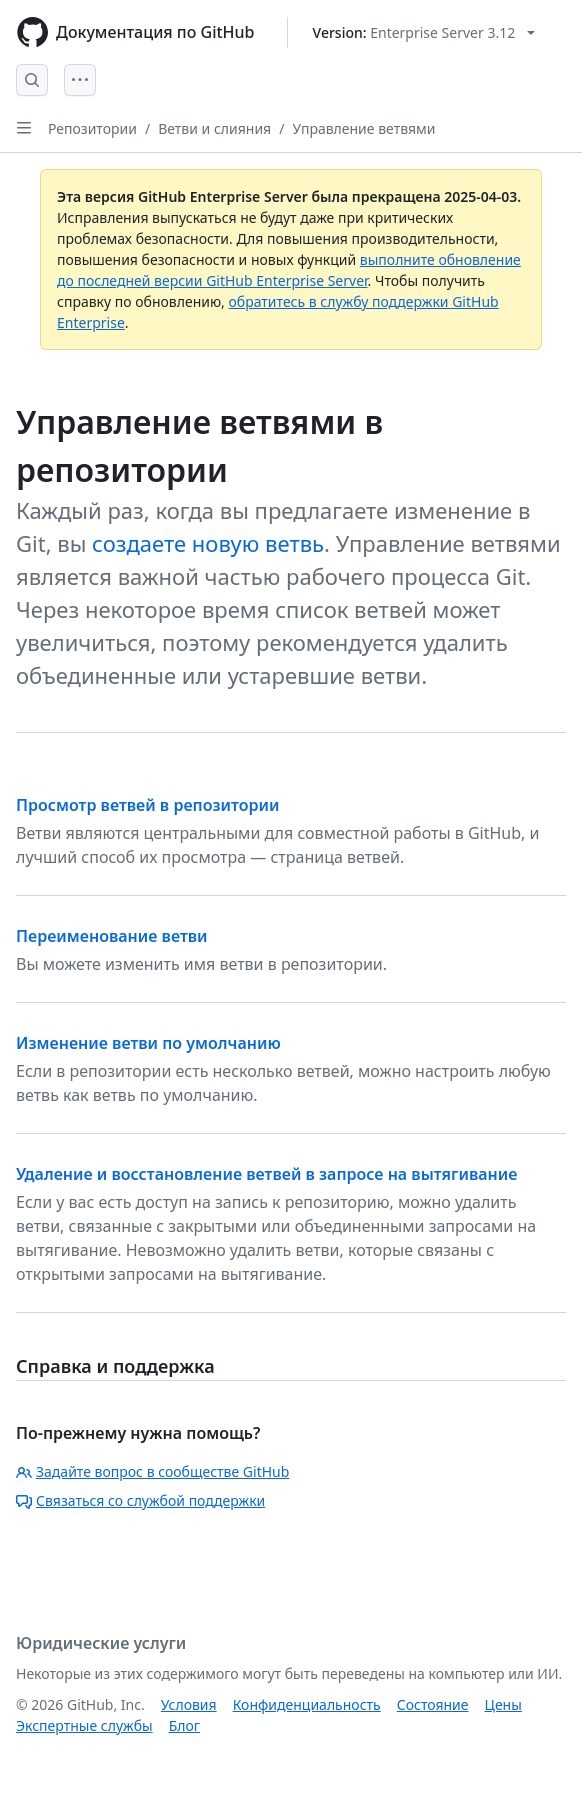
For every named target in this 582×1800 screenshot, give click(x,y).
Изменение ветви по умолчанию (148, 1043)
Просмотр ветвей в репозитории (147, 805)
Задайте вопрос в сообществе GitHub (152, 1471)
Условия (189, 1704)
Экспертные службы (84, 1725)
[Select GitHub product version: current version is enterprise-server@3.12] (424, 32)
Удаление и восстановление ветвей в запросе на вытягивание (266, 1174)
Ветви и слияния (214, 128)
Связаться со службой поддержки (140, 1500)
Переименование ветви (112, 936)
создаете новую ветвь (208, 543)
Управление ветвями (363, 128)
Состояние (433, 1704)
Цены (503, 1704)
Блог (184, 1725)
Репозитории (92, 128)
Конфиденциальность (307, 1704)
